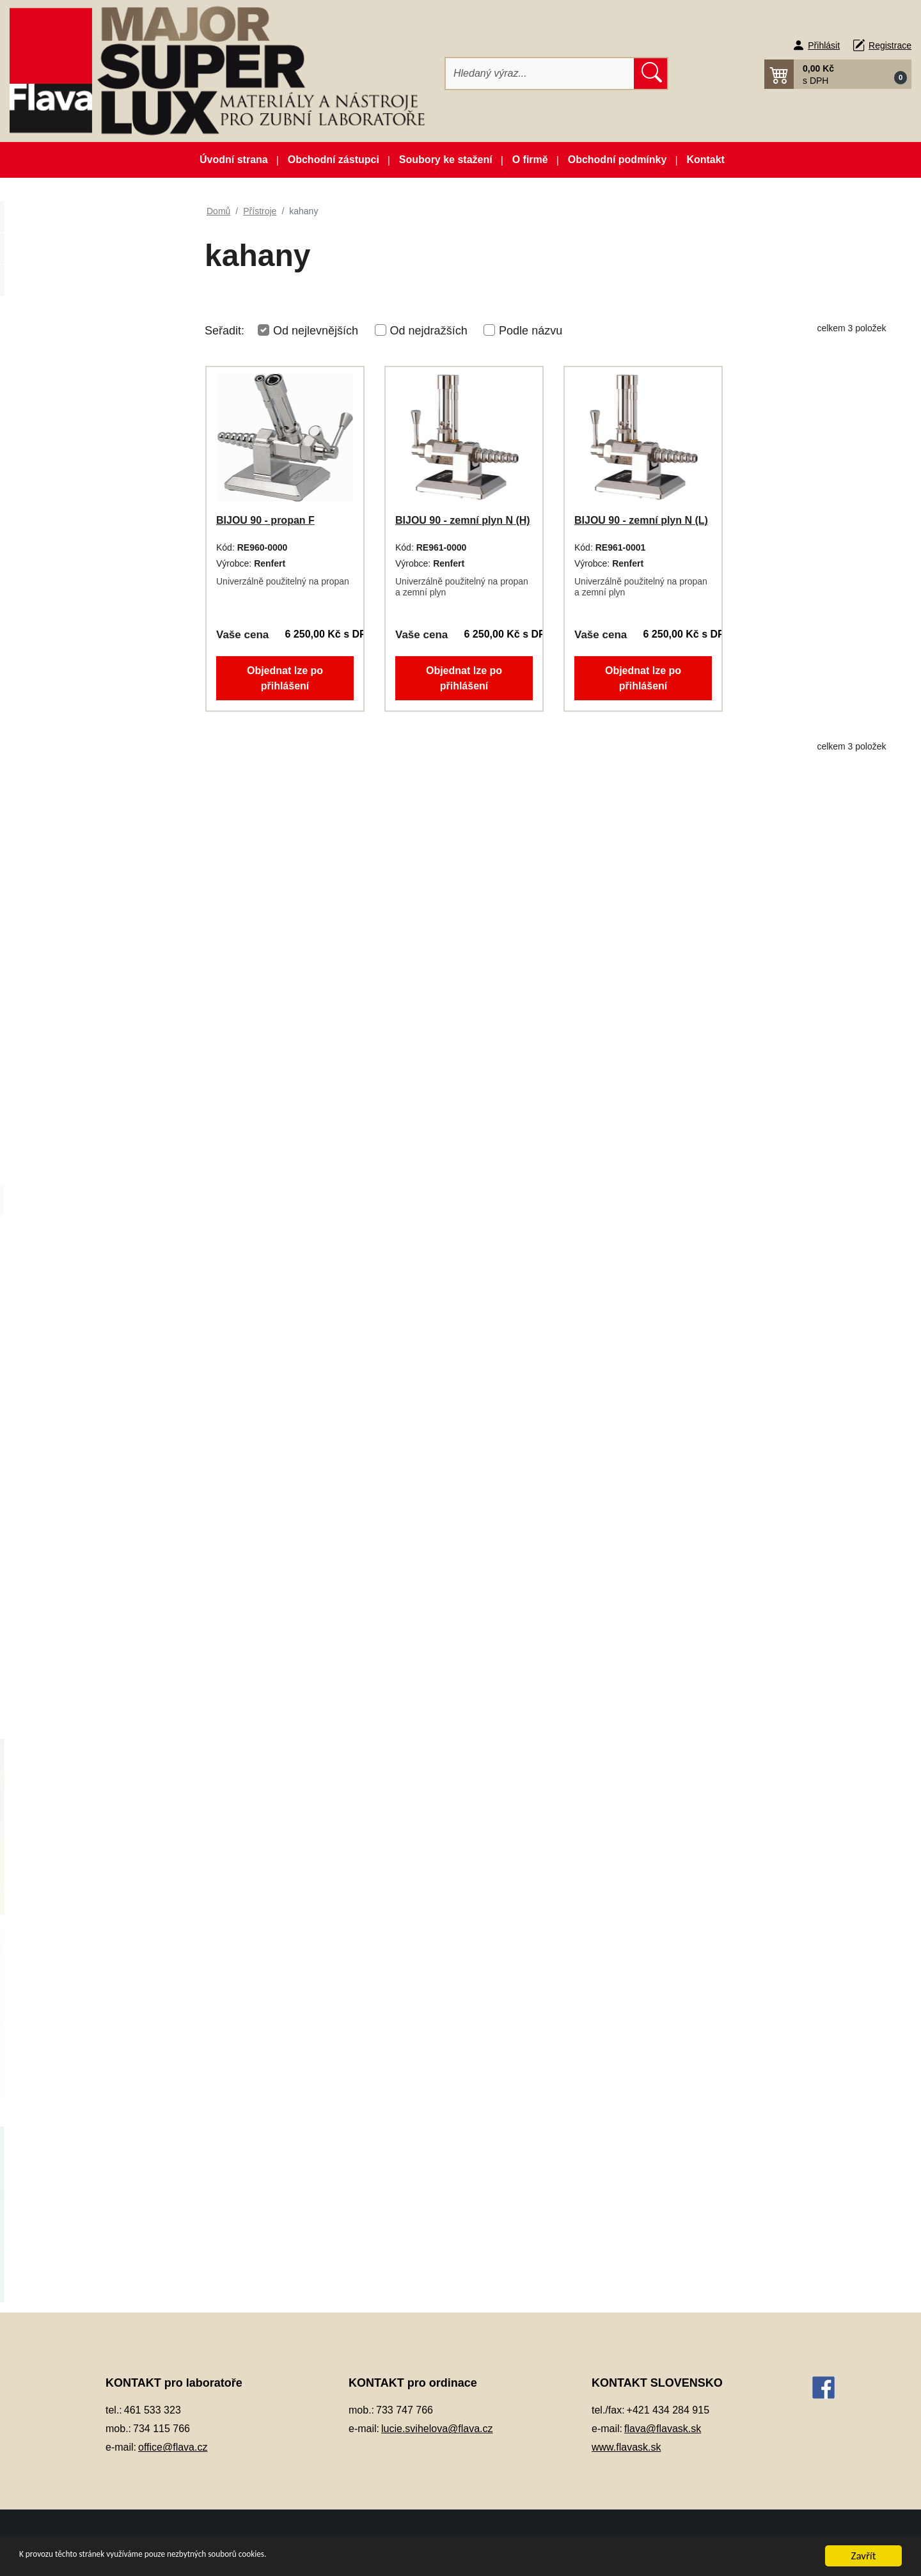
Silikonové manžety (80, 1579)
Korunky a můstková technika (101, 756)
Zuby (49, 1705)
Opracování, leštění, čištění (97, 914)
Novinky (93, 253)
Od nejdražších (429, 330)
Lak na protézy (70, 788)
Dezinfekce (62, 488)
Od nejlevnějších (315, 330)
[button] (837, 74)
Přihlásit (824, 45)
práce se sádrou (86, 1358)
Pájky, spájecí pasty (81, 1009)
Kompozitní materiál (81, 724)
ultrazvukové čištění (94, 1389)
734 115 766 (161, 2428)
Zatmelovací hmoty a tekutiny (101, 1674)
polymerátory (79, 1294)
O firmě (530, 159)
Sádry (51, 1548)
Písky (51, 1104)
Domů (218, 211)
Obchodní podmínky (617, 159)
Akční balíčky (93, 221)
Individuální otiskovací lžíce (97, 615)
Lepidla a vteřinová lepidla (94, 819)
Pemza (54, 1072)
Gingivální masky (75, 583)
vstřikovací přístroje (93, 1484)
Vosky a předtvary (77, 1642)
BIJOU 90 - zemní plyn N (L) (641, 520)
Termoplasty (65, 1611)
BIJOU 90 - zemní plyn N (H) (462, 520)
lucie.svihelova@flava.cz (437, 2428)
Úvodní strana (234, 159)
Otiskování (61, 978)
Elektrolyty (61, 552)
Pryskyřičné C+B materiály (95, 1136)
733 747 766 (404, 2410)
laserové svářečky (90, 1231)
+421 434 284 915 (668, 2410)
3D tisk (53, 316)
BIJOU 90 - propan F (265, 520)
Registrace (890, 45)
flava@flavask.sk (662, 2428)
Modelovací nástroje (82, 851)
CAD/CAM (61, 393)
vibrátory (70, 1452)
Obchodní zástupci (333, 159)
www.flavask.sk (626, 2447)
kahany (67, 1199)
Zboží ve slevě (93, 285)
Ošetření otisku (71, 946)
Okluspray (61, 882)
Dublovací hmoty (75, 520)
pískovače (73, 1262)
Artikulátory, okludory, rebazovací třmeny (84, 355)
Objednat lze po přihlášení (285, 678)
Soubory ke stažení (445, 159)
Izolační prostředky (79, 646)
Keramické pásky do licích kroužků (94, 686)
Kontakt (705, 159)
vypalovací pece (86, 1516)
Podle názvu (530, 330)
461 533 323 (152, 2410)
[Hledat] (540, 73)
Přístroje (57, 1168)
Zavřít (863, 2556)
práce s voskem (85, 1326)
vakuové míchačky (91, 1421)
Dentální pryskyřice (80, 425)
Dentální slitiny (70, 457)
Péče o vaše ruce (76, 1041)
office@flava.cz (172, 2447)
